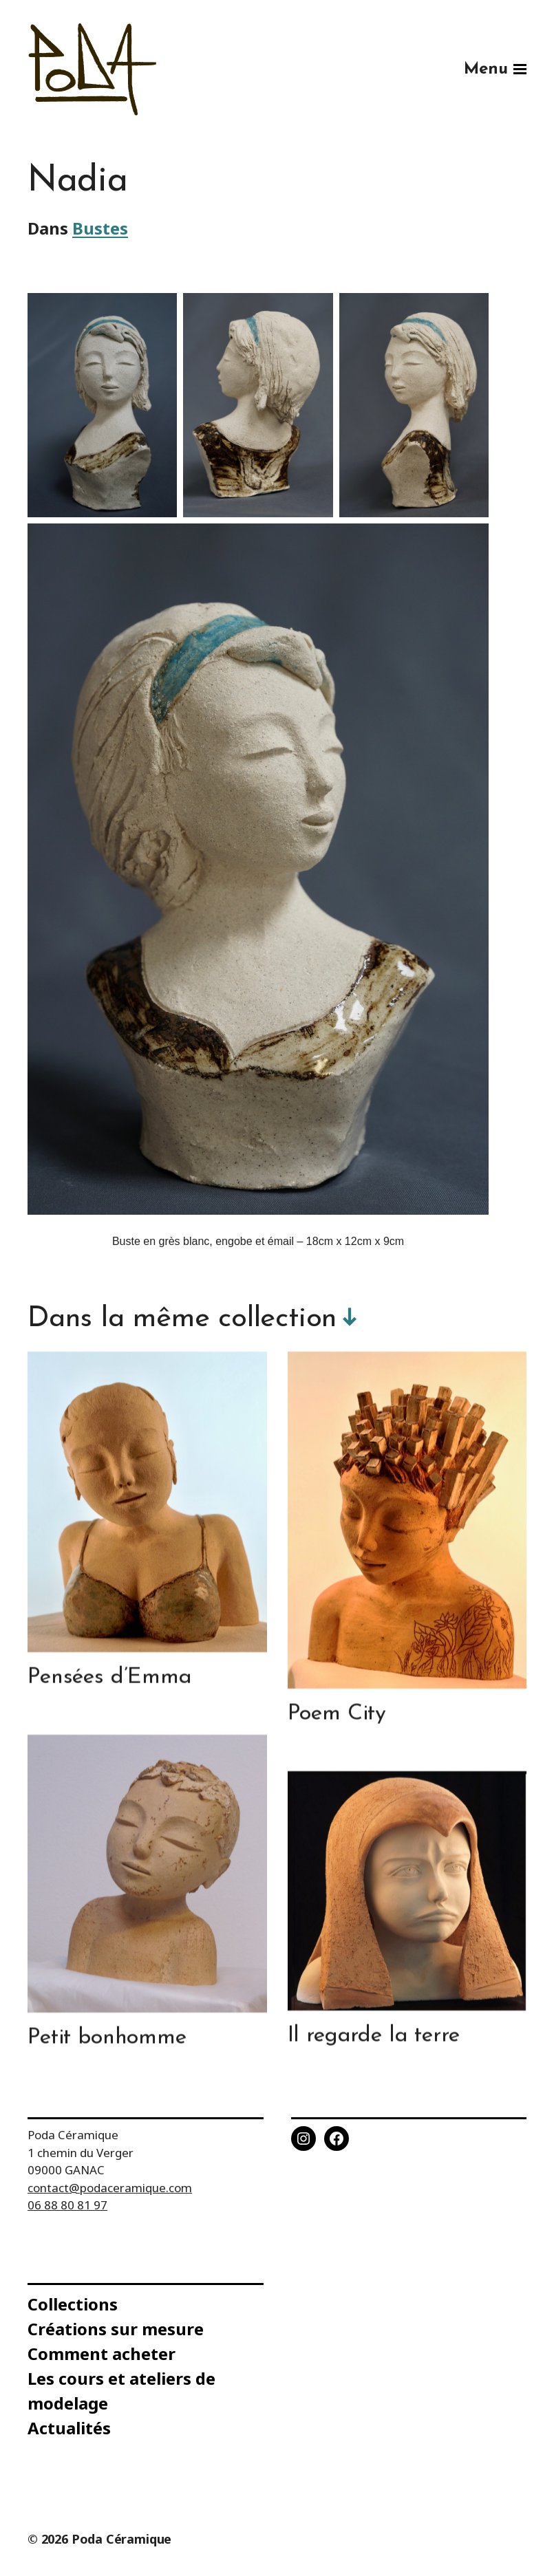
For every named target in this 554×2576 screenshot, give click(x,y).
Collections (73, 2304)
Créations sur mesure (116, 2328)
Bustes (100, 229)
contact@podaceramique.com (110, 2188)
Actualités (69, 2427)
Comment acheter (101, 2353)
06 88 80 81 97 (67, 2205)
